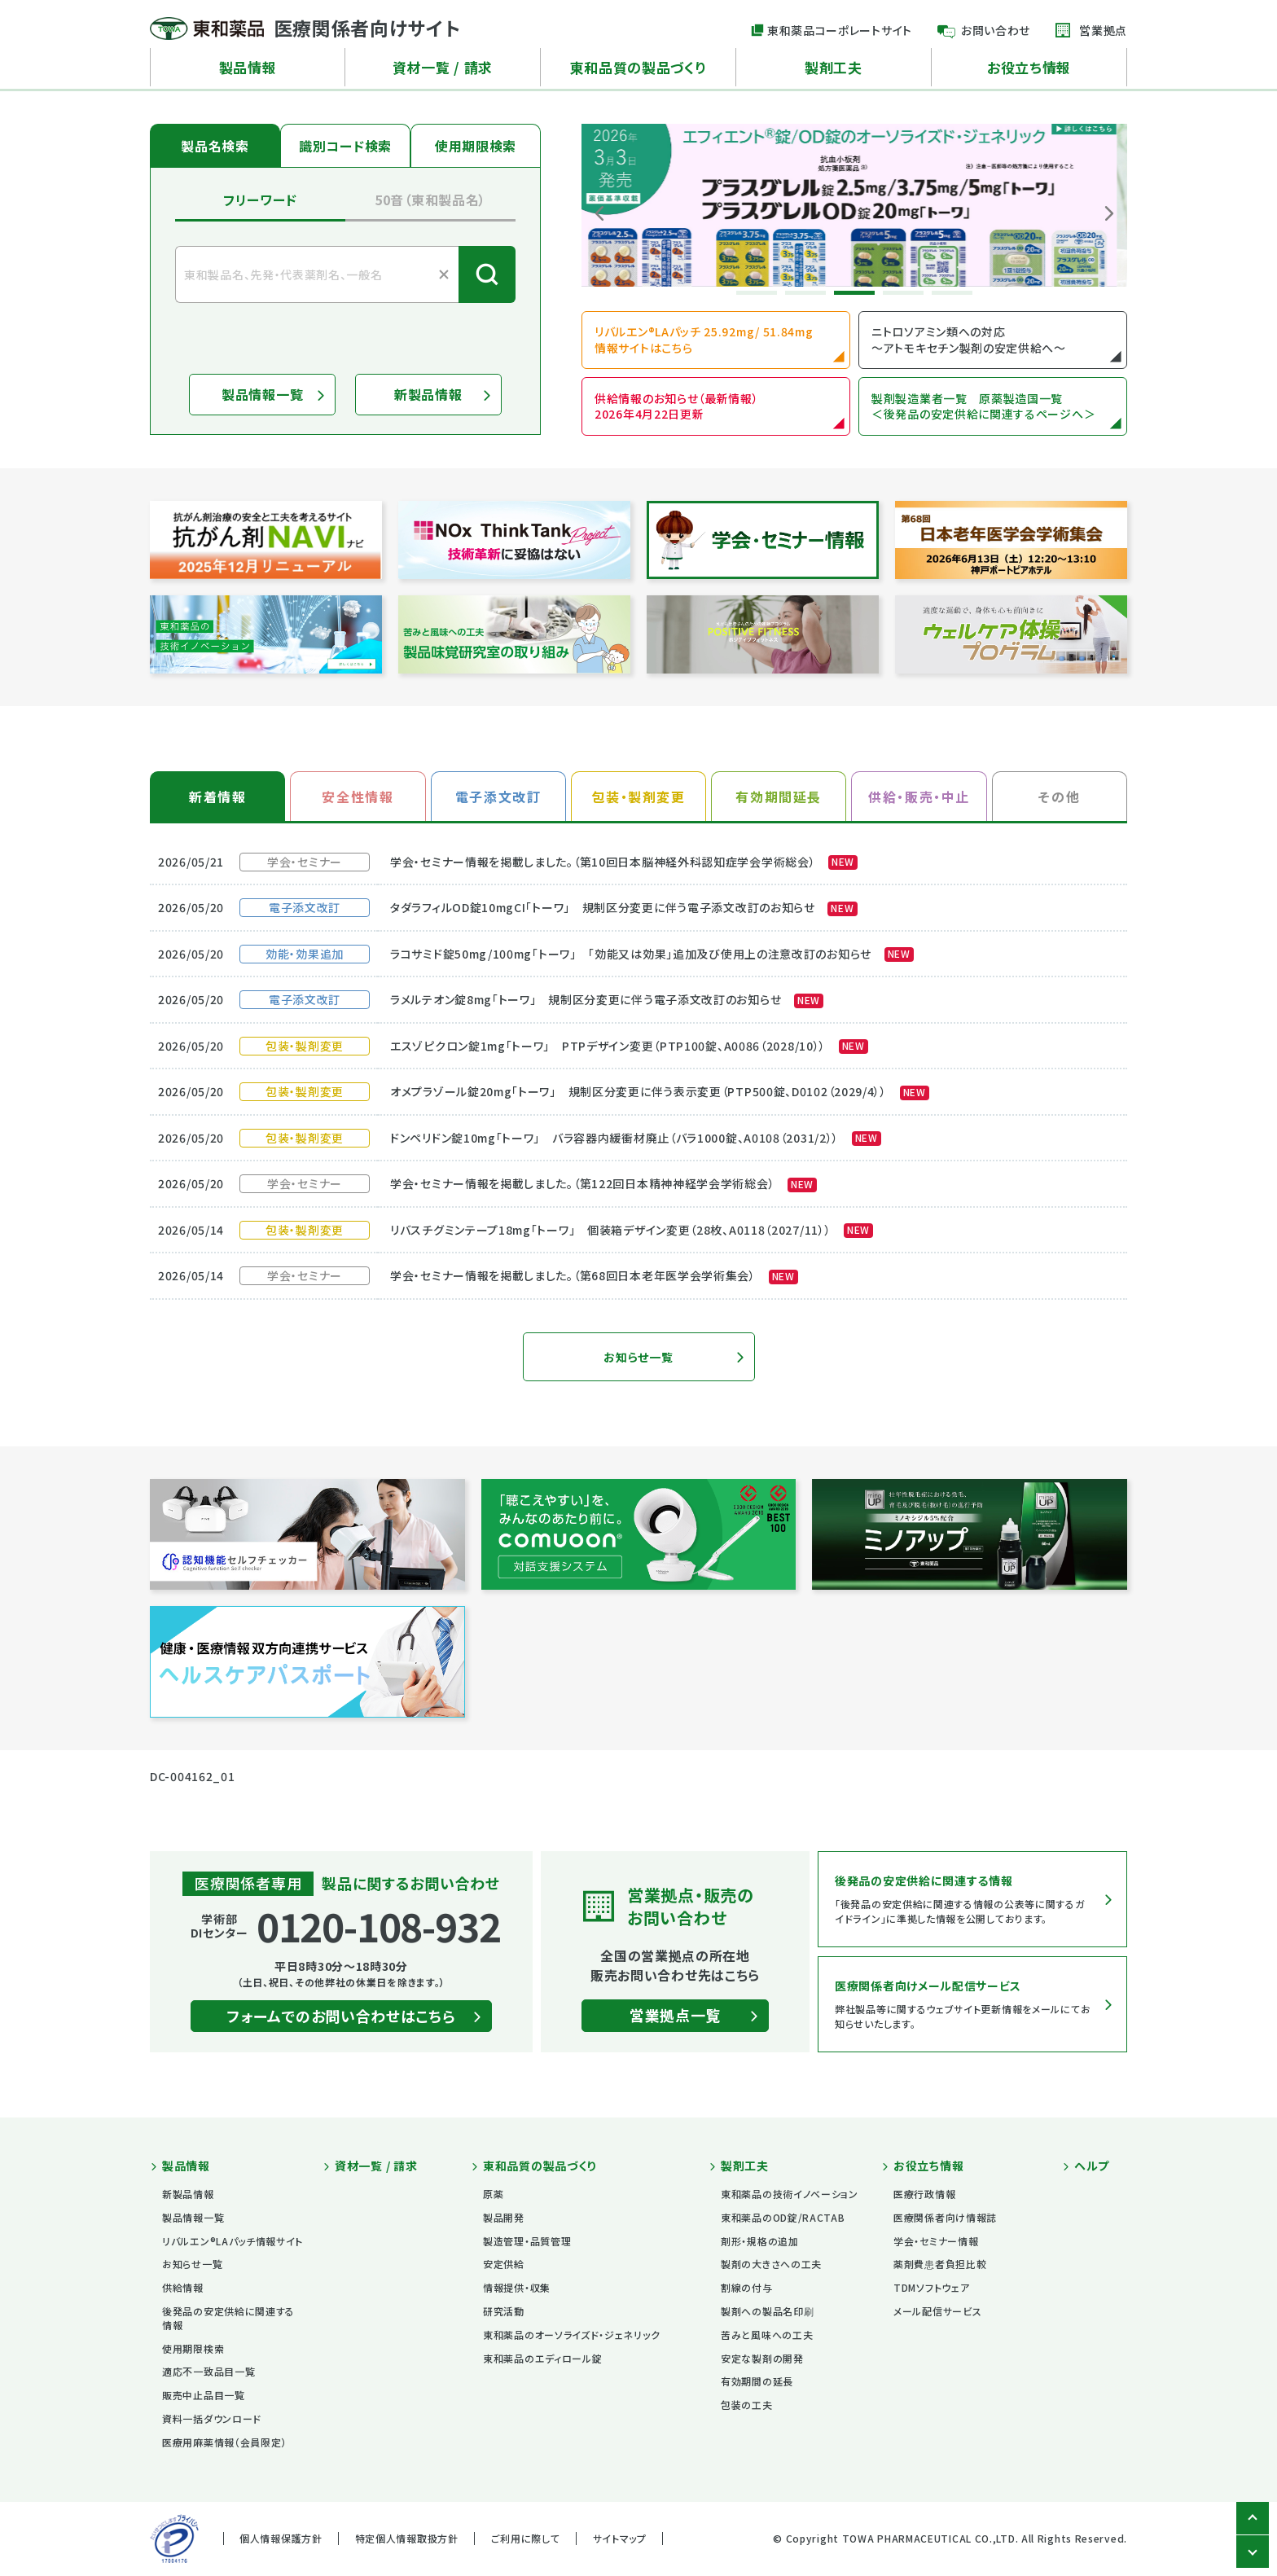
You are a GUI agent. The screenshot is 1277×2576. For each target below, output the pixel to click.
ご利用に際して (525, 2538)
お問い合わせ (995, 30)
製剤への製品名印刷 (767, 2311)
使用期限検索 (475, 146)
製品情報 (248, 67)
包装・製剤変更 (638, 796)
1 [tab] (756, 293)
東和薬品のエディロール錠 (542, 2358)
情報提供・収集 (517, 2287)
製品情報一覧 (262, 394)
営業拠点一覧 (675, 2014)
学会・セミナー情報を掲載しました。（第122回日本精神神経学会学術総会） (603, 1183)
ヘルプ (1091, 2166)
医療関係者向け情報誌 (945, 2217)
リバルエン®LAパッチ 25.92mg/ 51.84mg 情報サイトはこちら (704, 339)
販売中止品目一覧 (203, 2395)
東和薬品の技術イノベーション (789, 2194)
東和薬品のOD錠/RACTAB (783, 2217)
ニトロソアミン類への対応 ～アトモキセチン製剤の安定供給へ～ (968, 339)
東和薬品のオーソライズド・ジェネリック (571, 2334)
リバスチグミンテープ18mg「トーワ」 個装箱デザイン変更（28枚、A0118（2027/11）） (631, 1230)
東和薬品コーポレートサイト (839, 30)
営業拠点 (1103, 30)
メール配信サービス (937, 2311)
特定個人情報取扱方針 (407, 2538)
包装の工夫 (747, 2404)
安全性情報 (357, 796)
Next (1109, 213)
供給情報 (183, 2287)
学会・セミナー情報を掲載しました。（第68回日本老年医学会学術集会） (594, 1275)
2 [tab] (805, 293)
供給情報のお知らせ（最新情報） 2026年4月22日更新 (677, 406)
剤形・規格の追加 (760, 2241)
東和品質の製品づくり (638, 67)
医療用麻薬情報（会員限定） (224, 2442)
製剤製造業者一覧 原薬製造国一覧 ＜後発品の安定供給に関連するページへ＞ (983, 406)
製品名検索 (215, 146)
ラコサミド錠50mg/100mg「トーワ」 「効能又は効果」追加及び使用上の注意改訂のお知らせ (652, 954)
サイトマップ (620, 2538)
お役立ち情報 (1029, 67)
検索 (487, 274)
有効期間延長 (778, 796)
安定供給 (503, 2264)
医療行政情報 (924, 2194)
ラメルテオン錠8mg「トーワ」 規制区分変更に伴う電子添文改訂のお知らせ (606, 999)
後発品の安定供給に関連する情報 (228, 2318)
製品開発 (503, 2217)
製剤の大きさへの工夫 (771, 2264)
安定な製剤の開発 (762, 2358)
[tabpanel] (854, 205)
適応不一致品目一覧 (208, 2371)
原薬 (493, 2194)
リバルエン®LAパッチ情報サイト (232, 2241)
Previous (599, 213)
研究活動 (503, 2311)
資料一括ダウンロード (211, 2418)
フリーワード (260, 199)
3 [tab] (854, 293)
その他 (1059, 796)
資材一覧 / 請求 (443, 67)
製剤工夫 (833, 67)
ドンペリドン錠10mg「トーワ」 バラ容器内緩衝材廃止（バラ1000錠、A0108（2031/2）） (635, 1138)
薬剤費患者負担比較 (939, 2264)
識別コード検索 (345, 146)
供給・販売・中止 (919, 796)
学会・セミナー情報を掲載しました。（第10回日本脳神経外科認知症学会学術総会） (624, 862)
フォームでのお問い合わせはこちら (340, 2015)
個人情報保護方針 (281, 2538)
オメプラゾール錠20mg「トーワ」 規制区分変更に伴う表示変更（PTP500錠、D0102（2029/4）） (659, 1091)
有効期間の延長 (757, 2381)
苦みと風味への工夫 (767, 2334)
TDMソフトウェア (931, 2287)
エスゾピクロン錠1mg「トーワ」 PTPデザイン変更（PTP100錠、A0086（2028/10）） (629, 1046)
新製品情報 (428, 394)
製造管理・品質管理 (527, 2241)
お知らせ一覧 (638, 1357)
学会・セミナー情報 (935, 2241)
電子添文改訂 (498, 796)
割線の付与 (747, 2287)
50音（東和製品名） (430, 199)
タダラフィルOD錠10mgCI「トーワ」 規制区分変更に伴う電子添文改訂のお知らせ (624, 907)
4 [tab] (903, 293)
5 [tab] (952, 293)
